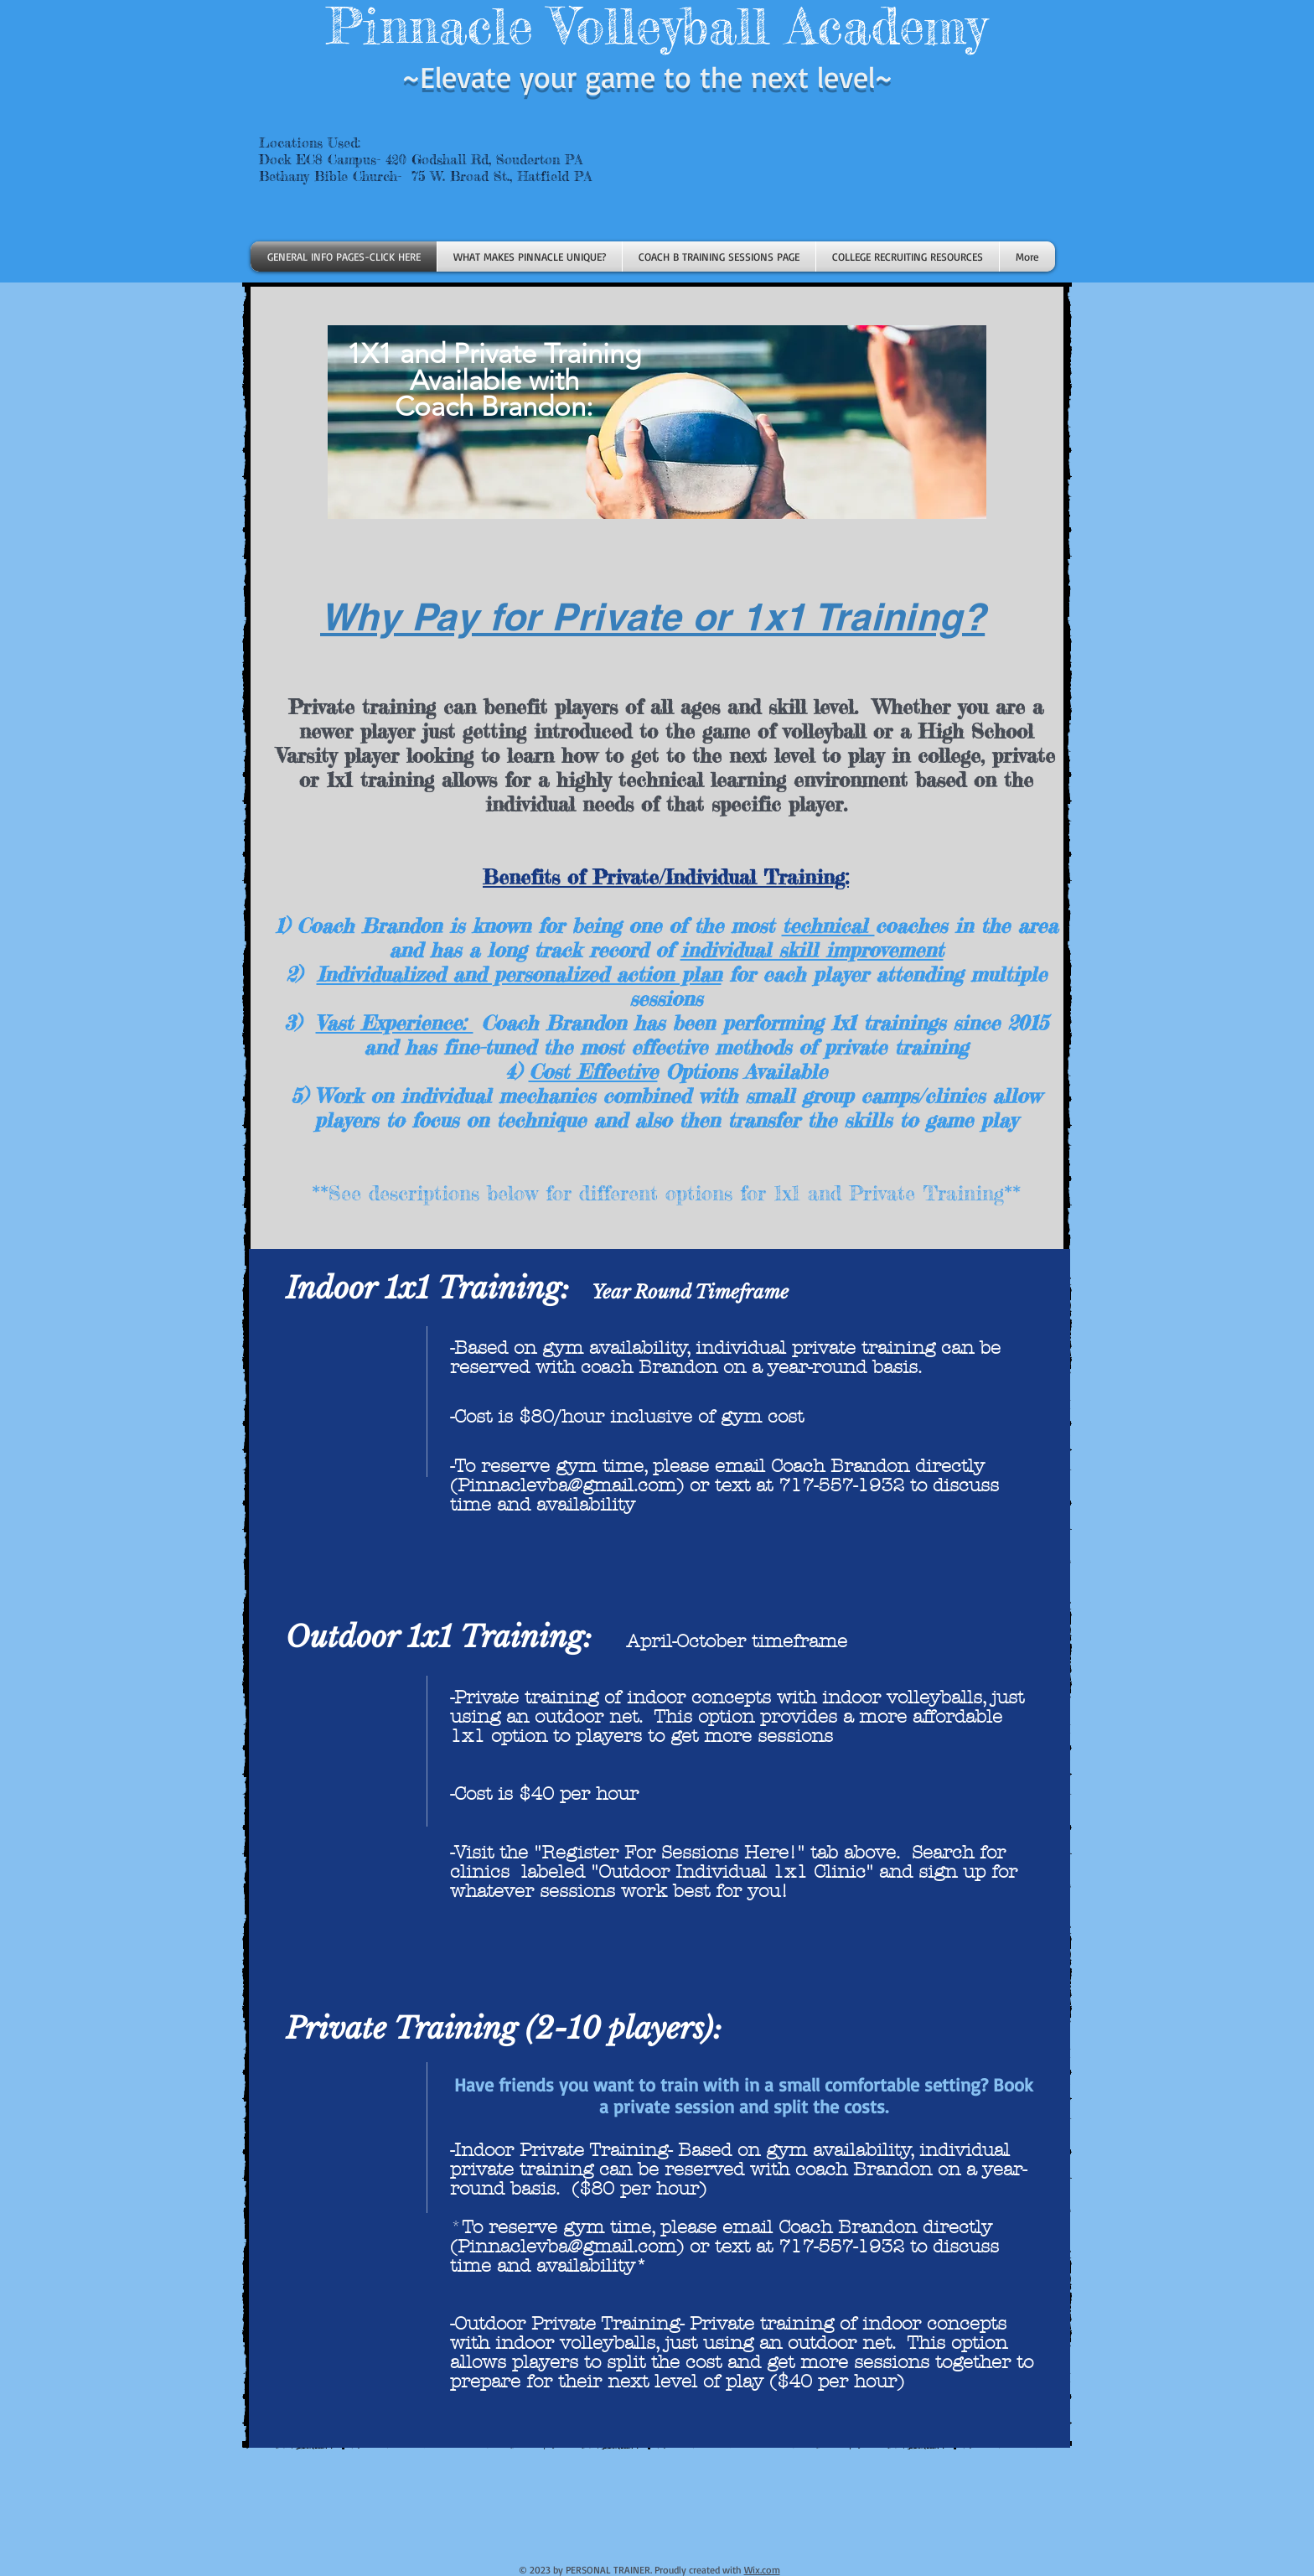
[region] (657, 519)
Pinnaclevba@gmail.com (567, 1485)
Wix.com (762, 2569)
